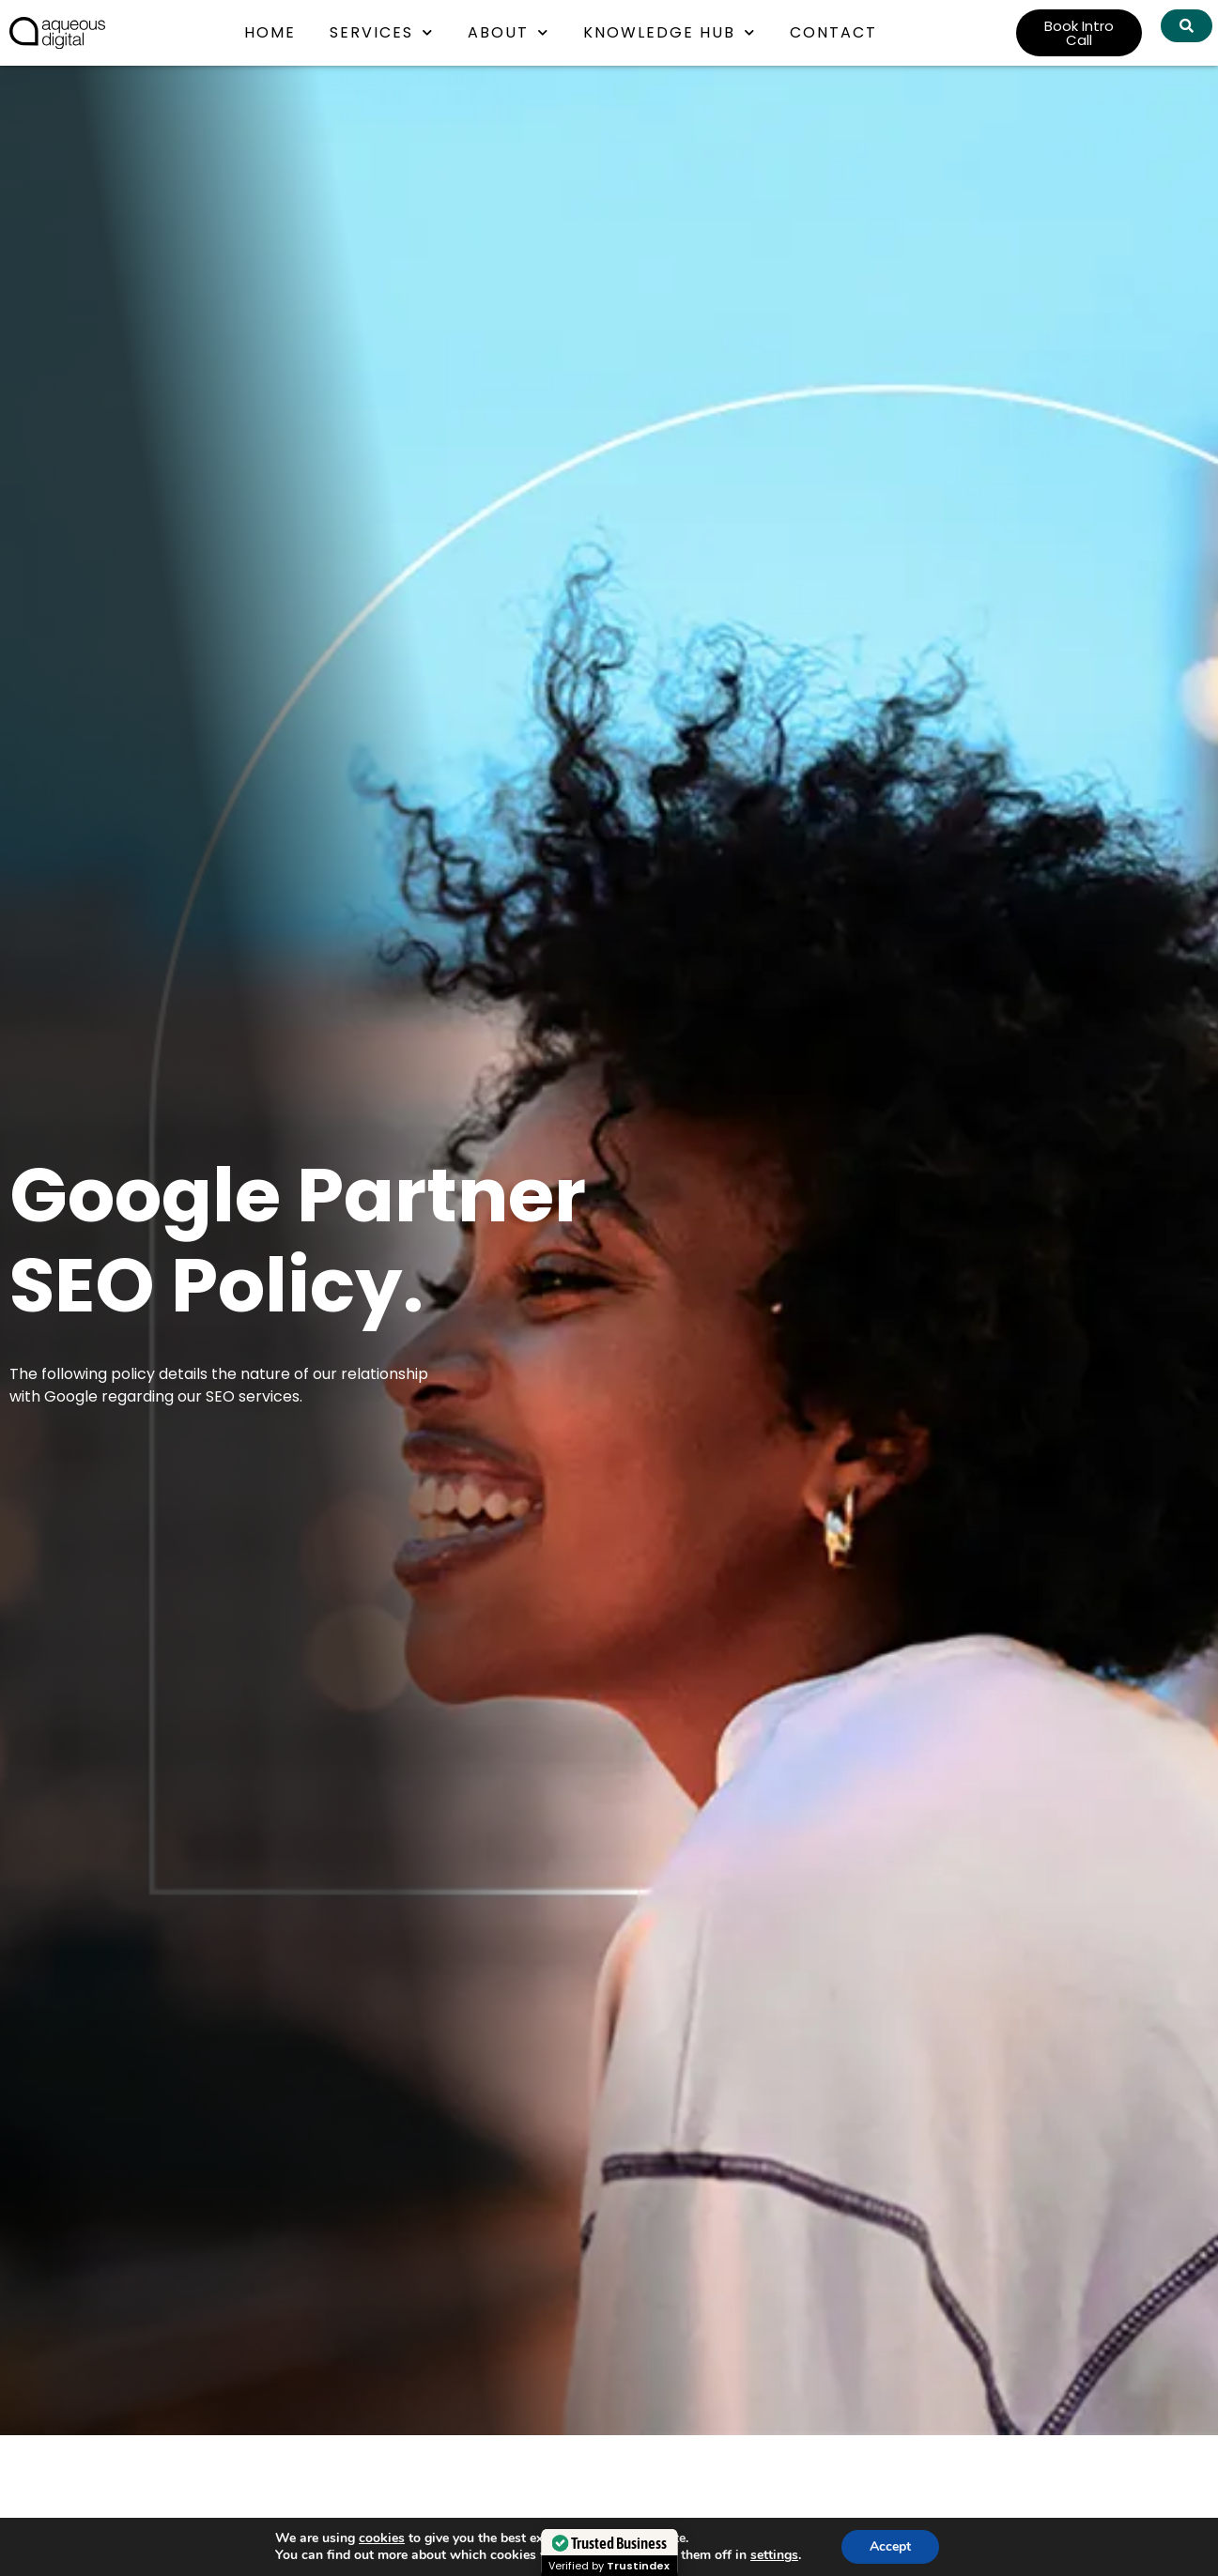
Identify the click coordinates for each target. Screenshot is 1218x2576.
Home (270, 32)
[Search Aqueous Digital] (1186, 25)
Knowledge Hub (669, 32)
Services (382, 32)
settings (774, 2555)
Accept (890, 2546)
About (508, 32)
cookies (382, 2538)
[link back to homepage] (57, 33)
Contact (833, 32)
